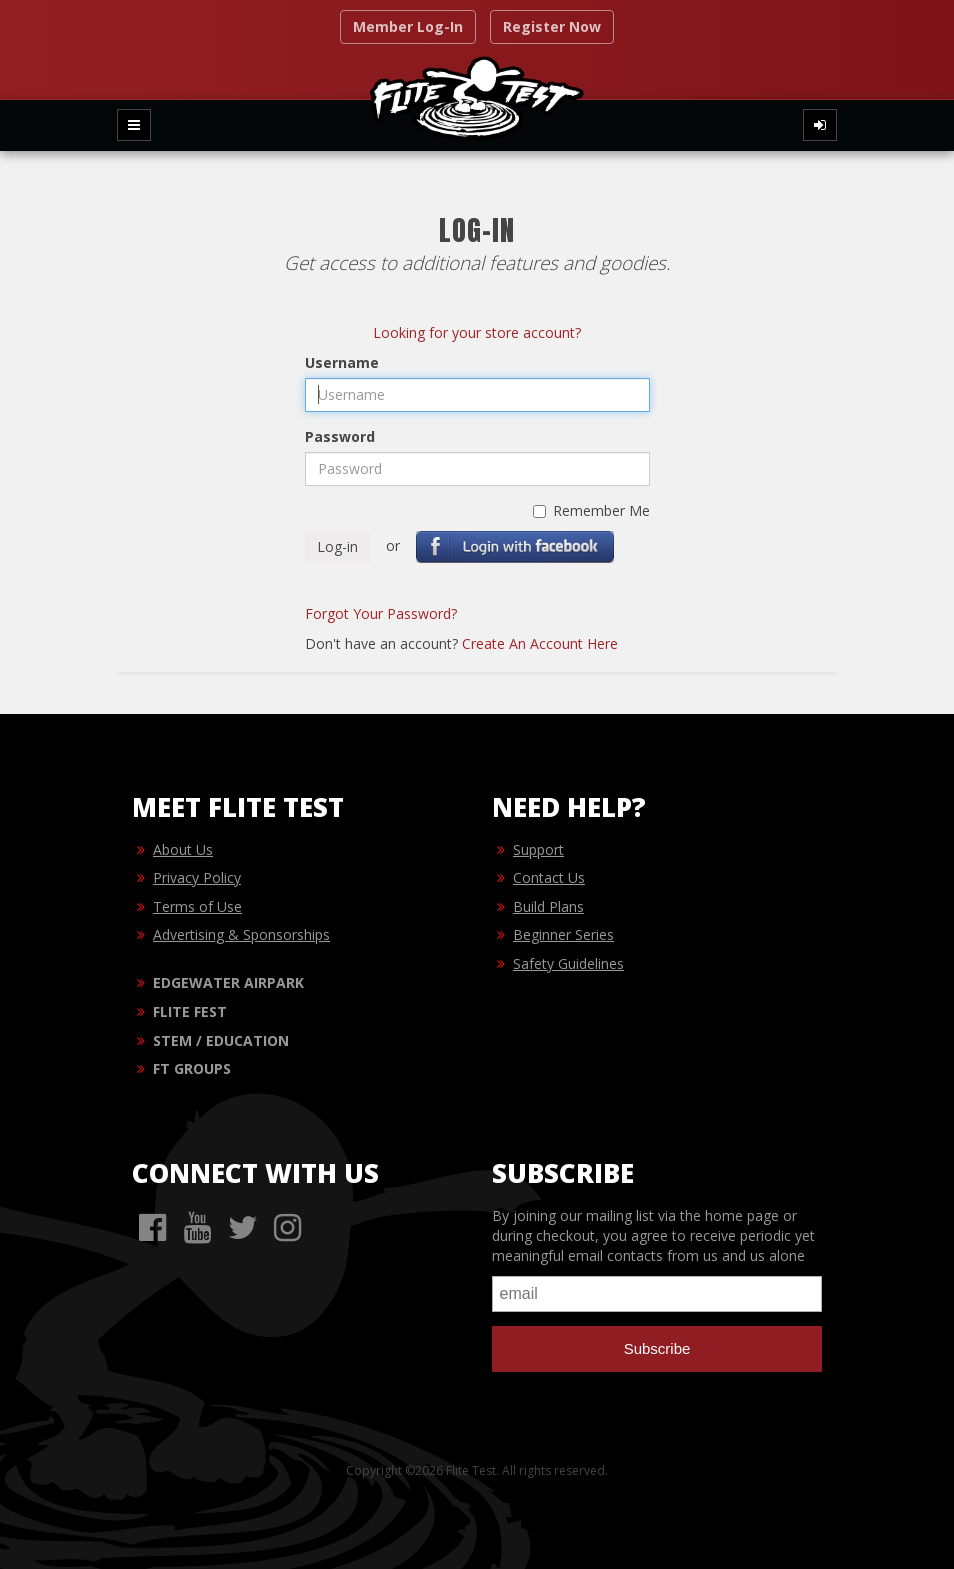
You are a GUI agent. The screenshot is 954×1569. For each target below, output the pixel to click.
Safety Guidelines (568, 963)
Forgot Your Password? (381, 613)
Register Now (552, 26)
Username (342, 362)
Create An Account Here (540, 643)
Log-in (337, 546)
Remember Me (591, 510)
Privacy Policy (197, 877)
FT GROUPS (192, 1068)
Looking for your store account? (477, 332)
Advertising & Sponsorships (241, 934)
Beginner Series (563, 934)
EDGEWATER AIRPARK (228, 982)
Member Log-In (408, 26)
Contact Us (549, 877)
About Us (183, 849)
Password (340, 436)
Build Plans (548, 906)
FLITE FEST (190, 1011)
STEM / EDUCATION (221, 1040)
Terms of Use (197, 906)
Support (538, 849)
